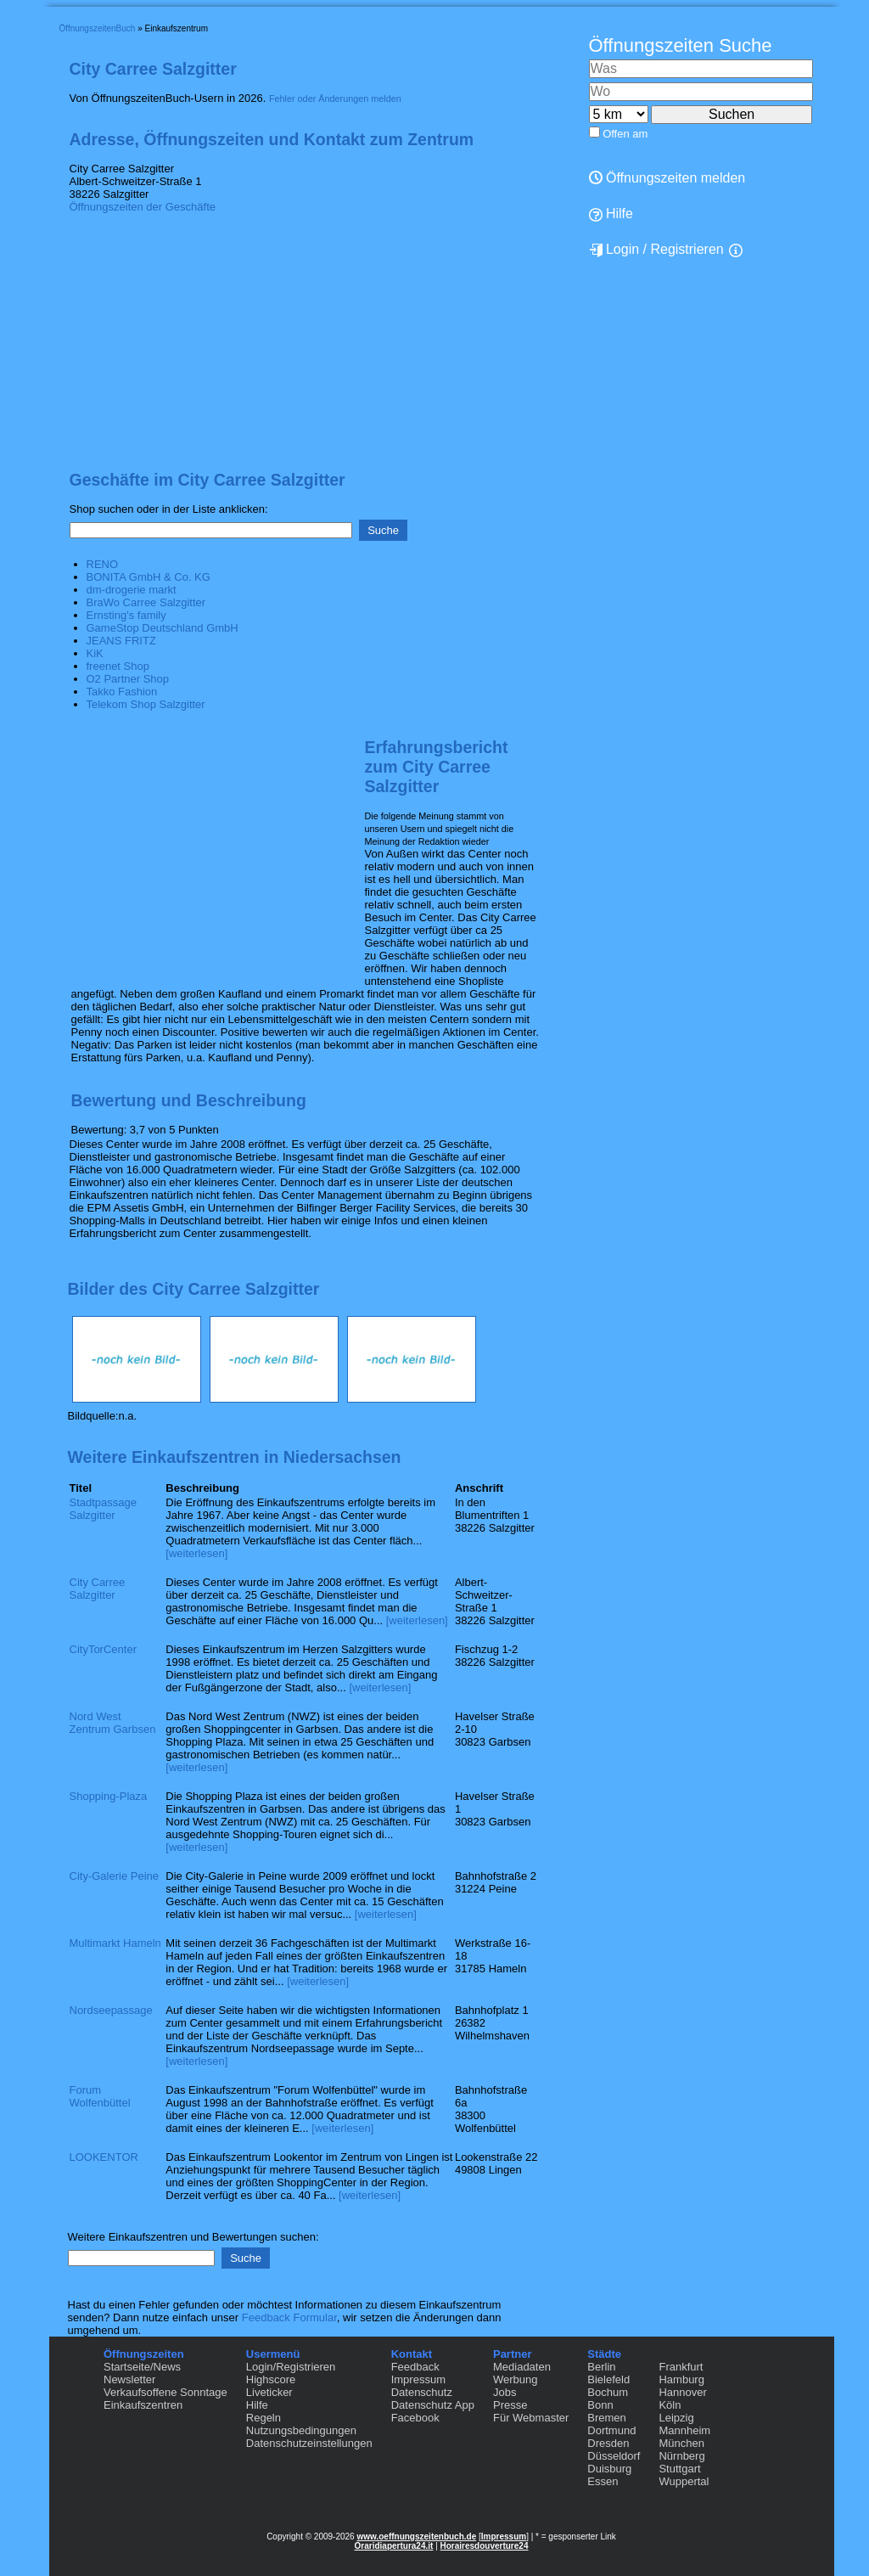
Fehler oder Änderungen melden (335, 98)
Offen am (625, 133)
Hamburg (681, 2379)
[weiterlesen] (196, 1553)
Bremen (606, 2417)
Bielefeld (608, 2379)
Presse (510, 2405)
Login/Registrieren (291, 2366)
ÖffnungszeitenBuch (97, 28)
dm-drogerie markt (132, 589)
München (681, 2443)
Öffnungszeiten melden (667, 178)
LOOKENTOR (104, 2157)
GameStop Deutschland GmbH (162, 628)
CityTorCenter (103, 1649)
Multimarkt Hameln (115, 1943)
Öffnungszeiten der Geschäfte (143, 206)
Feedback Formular (289, 2317)
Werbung (515, 2379)
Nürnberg (681, 2455)
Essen (602, 2481)
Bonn (600, 2405)
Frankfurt (681, 2366)
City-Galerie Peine (115, 1876)
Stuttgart (679, 2468)
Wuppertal (684, 2481)
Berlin (601, 2366)
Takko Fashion (122, 691)
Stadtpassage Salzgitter (103, 1508)
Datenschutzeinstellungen (309, 2443)
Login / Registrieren (656, 249)
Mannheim (684, 2430)
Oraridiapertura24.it (394, 2546)
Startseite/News (142, 2366)
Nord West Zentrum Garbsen (113, 1722)
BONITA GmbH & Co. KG (148, 577)
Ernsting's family (126, 615)
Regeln (263, 2417)
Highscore (271, 2379)
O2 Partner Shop (128, 678)
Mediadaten (522, 2366)
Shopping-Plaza (109, 1796)
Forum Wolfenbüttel (100, 2096)
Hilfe (611, 214)
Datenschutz (421, 2392)
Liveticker (269, 2392)
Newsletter (129, 2379)
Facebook (415, 2417)
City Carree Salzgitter (98, 1588)
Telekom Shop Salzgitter (146, 704)
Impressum (418, 2379)
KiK (95, 653)
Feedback (415, 2366)
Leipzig (676, 2417)
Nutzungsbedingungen (301, 2430)
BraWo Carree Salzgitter (146, 602)
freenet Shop (118, 666)
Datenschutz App (432, 2405)
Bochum (607, 2392)
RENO (103, 564)
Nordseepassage (111, 2010)
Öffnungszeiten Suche (680, 45)
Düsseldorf (613, 2455)
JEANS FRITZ (121, 640)
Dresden (608, 2443)
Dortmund (611, 2430)
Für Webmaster (531, 2417)
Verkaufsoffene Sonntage (165, 2392)
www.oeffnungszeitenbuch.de (416, 2536)
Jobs (504, 2392)
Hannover (682, 2392)
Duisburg (609, 2468)
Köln (670, 2405)
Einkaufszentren (143, 2405)
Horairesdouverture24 (484, 2546)
